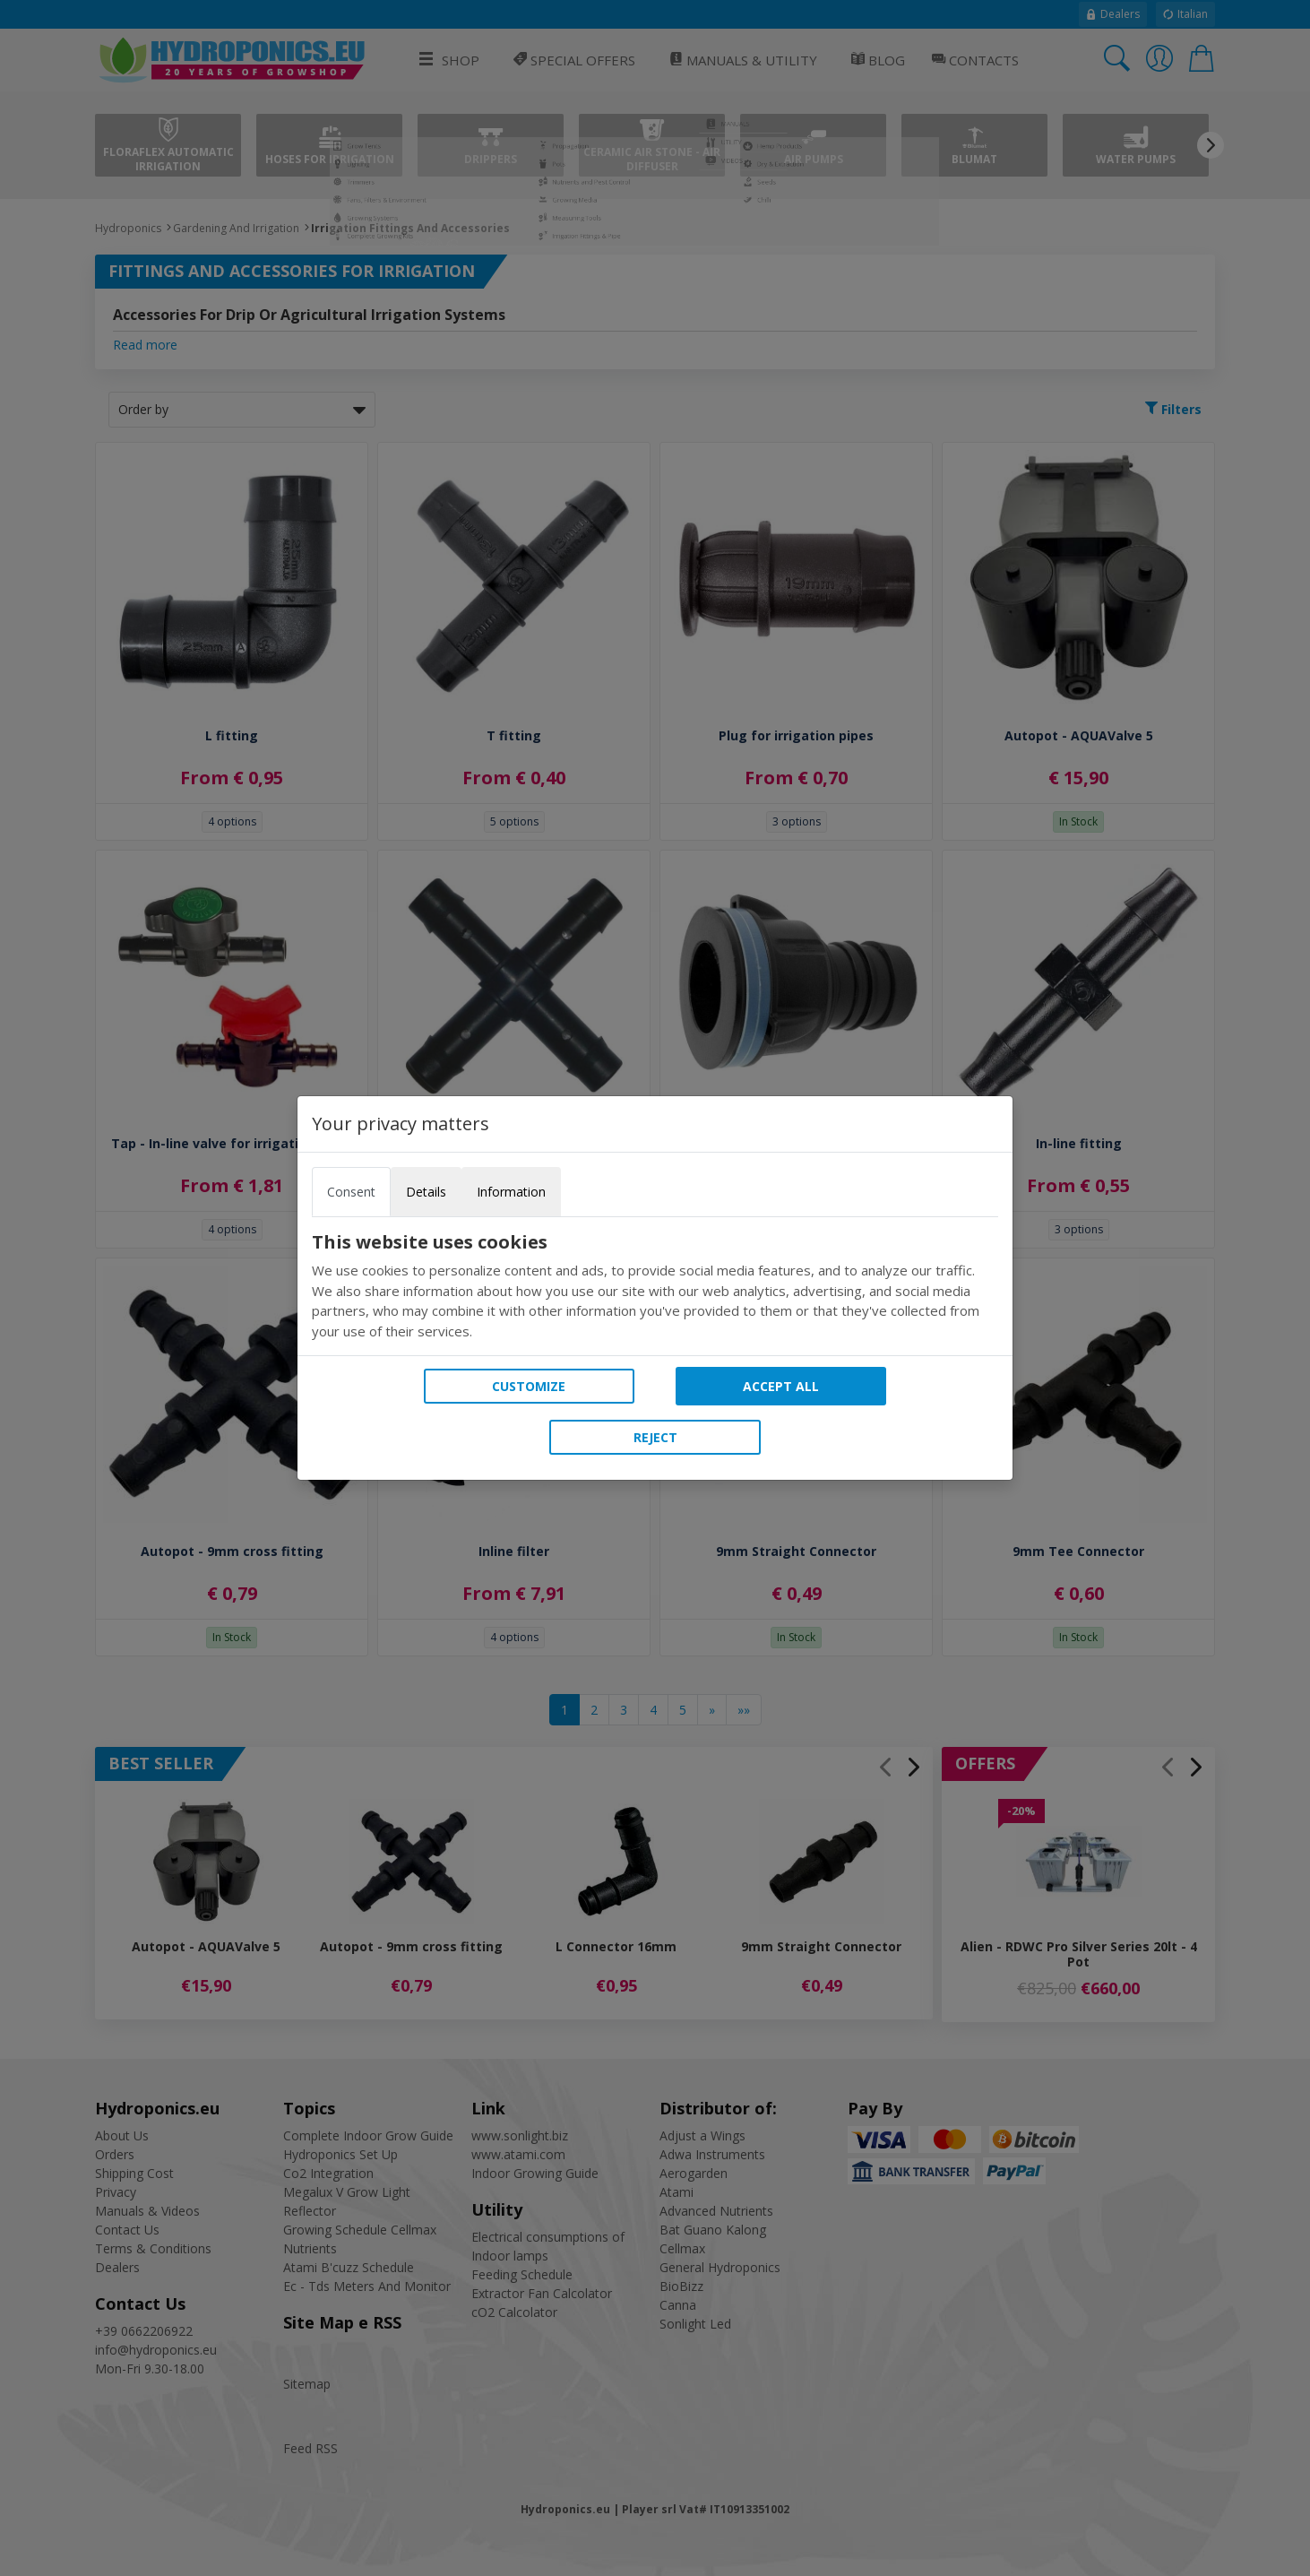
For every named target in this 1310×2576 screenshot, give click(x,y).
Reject (655, 1437)
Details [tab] (426, 1191)
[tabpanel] (655, 1286)
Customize (528, 1386)
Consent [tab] (351, 1191)
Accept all (781, 1386)
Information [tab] (511, 1191)
